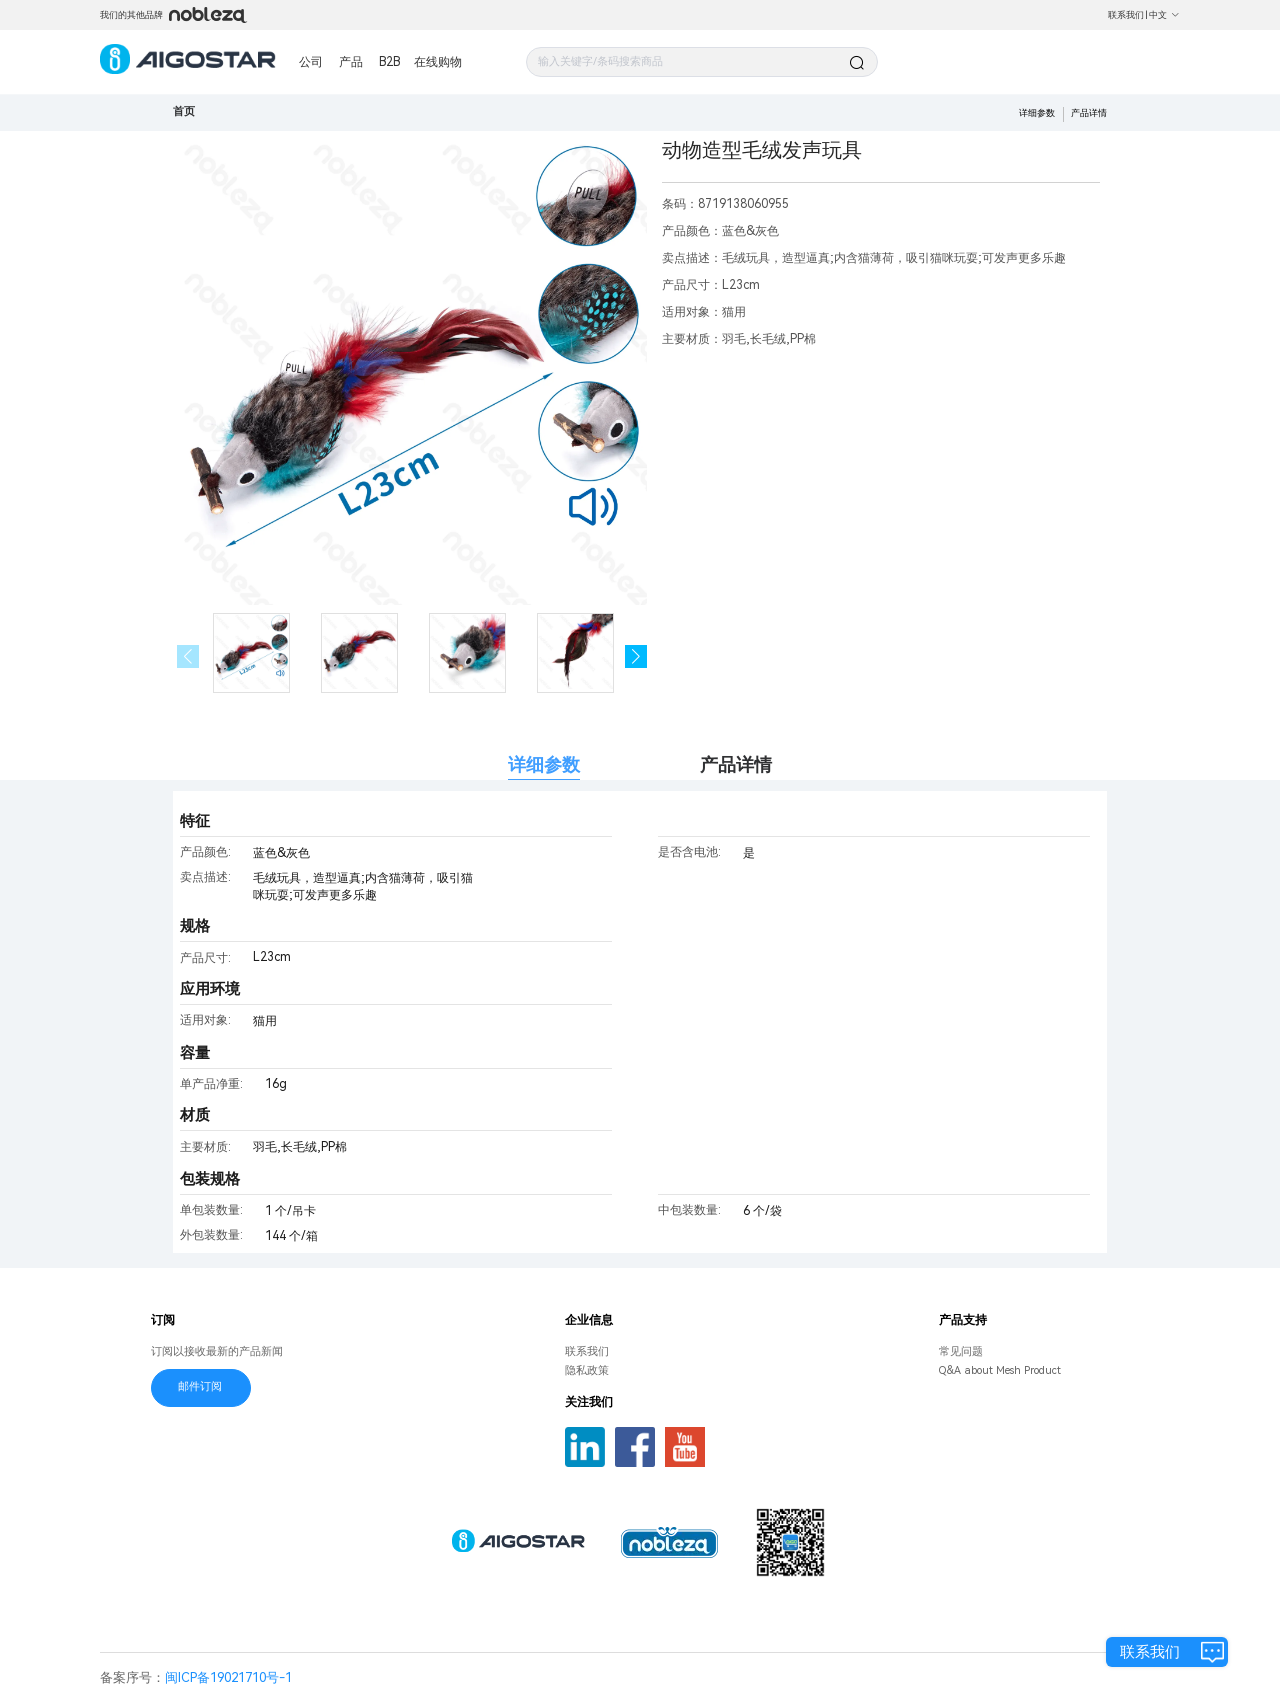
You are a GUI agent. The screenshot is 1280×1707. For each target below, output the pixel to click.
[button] (636, 656)
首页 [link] (184, 111)
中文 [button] (1164, 15)
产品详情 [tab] (736, 764)
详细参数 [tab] (544, 764)
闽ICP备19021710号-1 (228, 1677)
